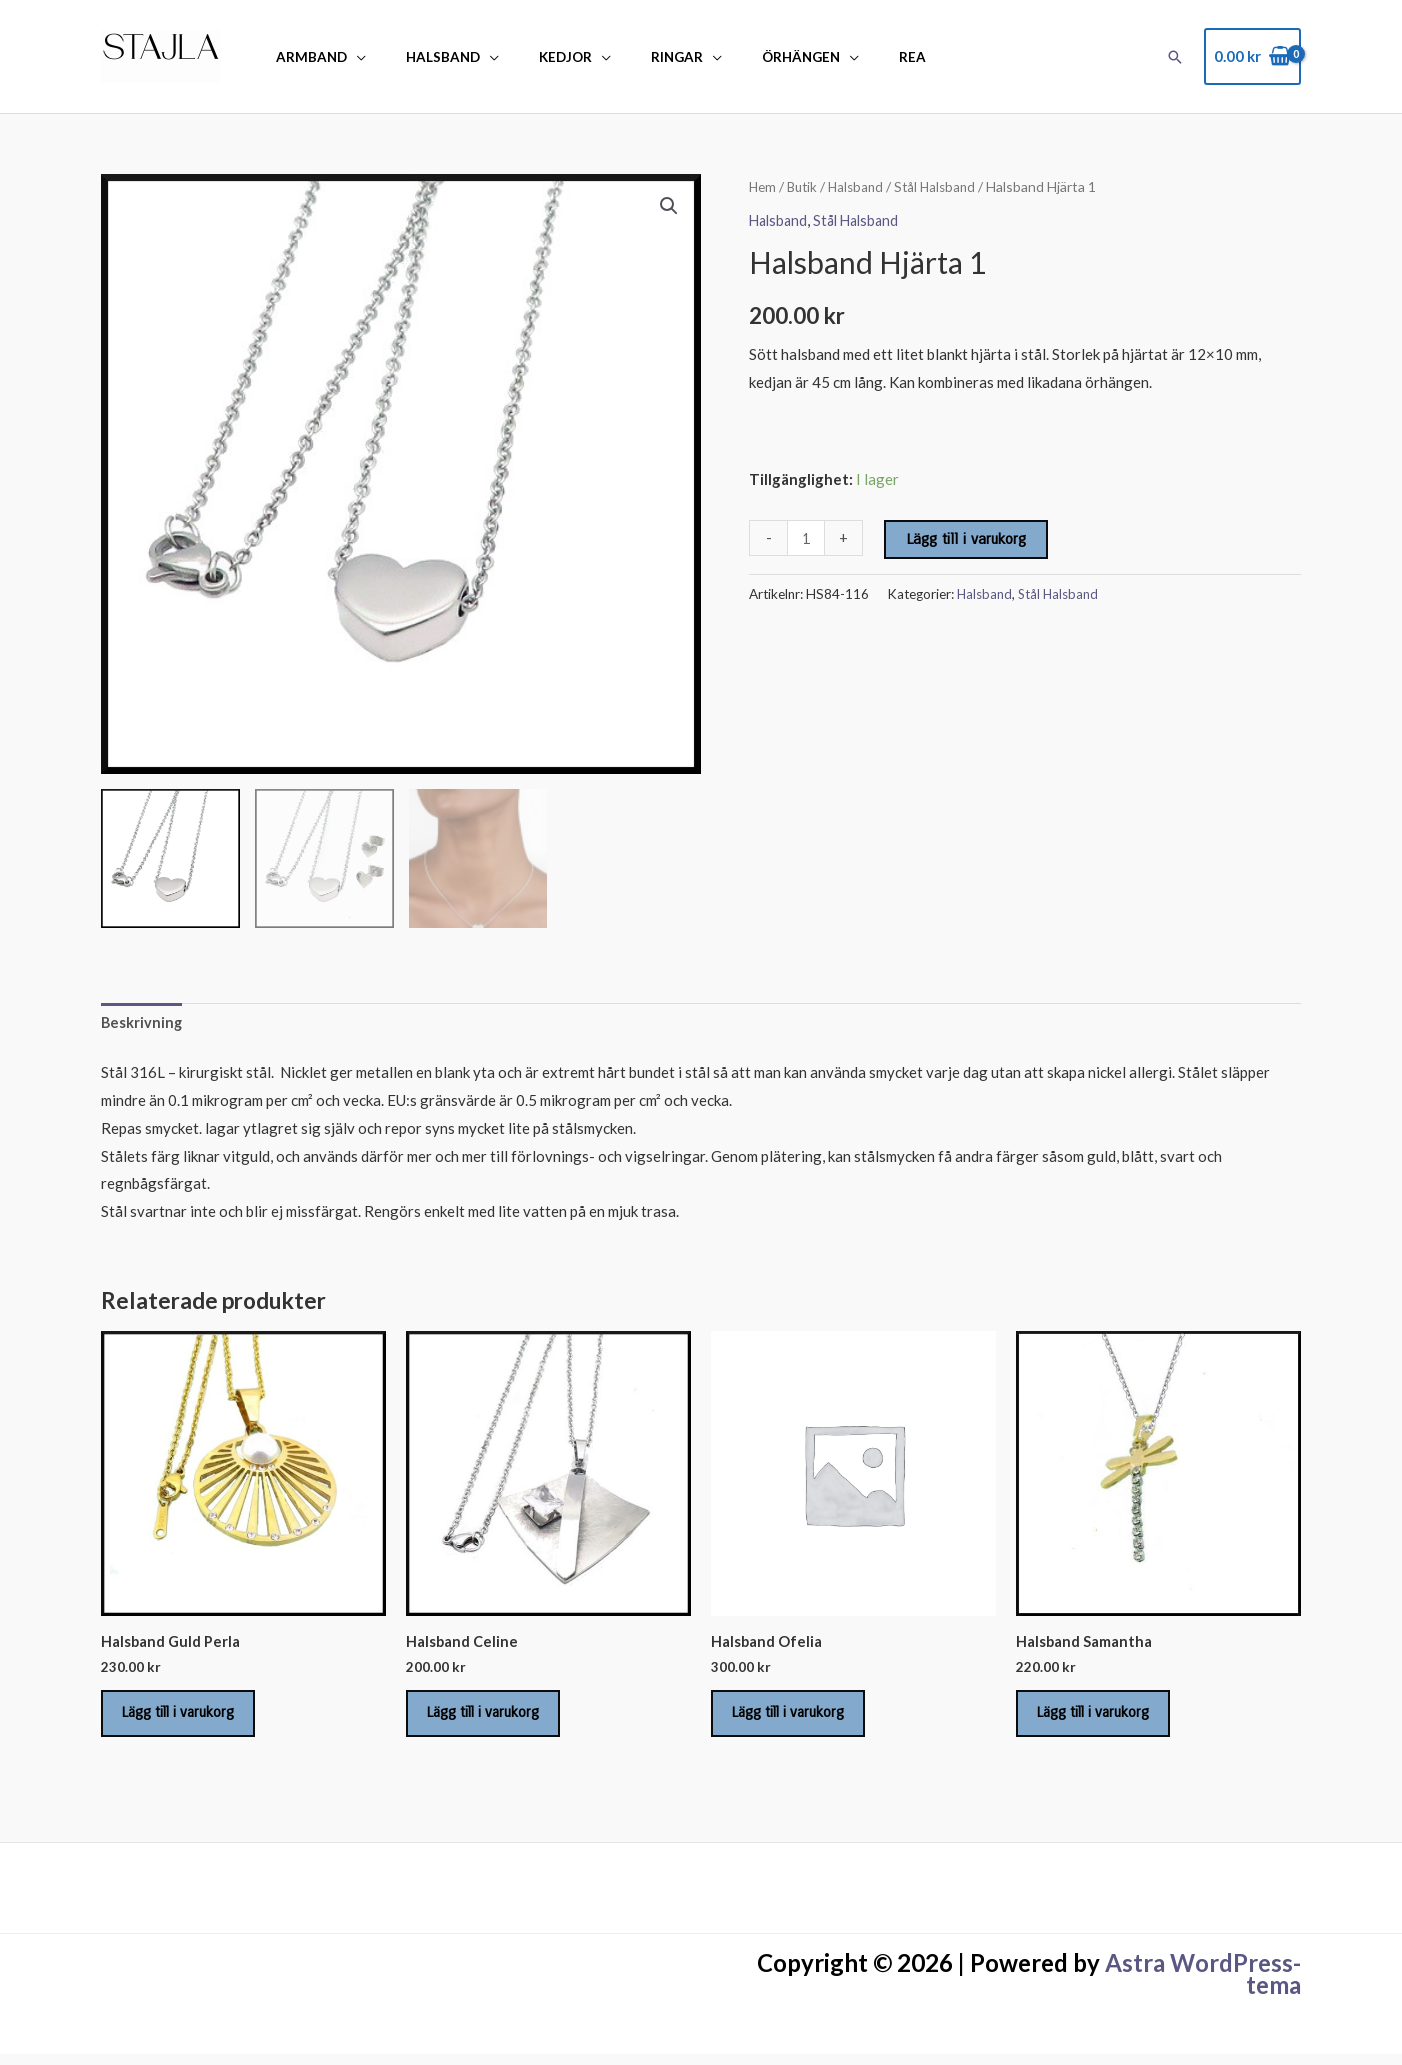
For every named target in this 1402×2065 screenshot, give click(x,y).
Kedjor (533, 57)
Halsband (424, 57)
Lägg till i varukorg (967, 539)
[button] (1175, 57)
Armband (305, 57)
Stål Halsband (943, 186)
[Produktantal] (806, 538)
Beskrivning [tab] (142, 1023)
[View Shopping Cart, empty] (1252, 56)
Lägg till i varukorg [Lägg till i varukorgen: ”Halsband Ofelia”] (798, 1719)
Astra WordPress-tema (1203, 1984)
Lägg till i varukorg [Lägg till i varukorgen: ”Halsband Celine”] (493, 1719)
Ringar (632, 57)
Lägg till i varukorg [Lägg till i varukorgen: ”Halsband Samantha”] (1103, 1719)
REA (841, 57)
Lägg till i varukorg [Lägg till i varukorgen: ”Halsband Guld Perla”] (188, 1719)
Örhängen (743, 57)
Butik (804, 186)
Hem (763, 186)
